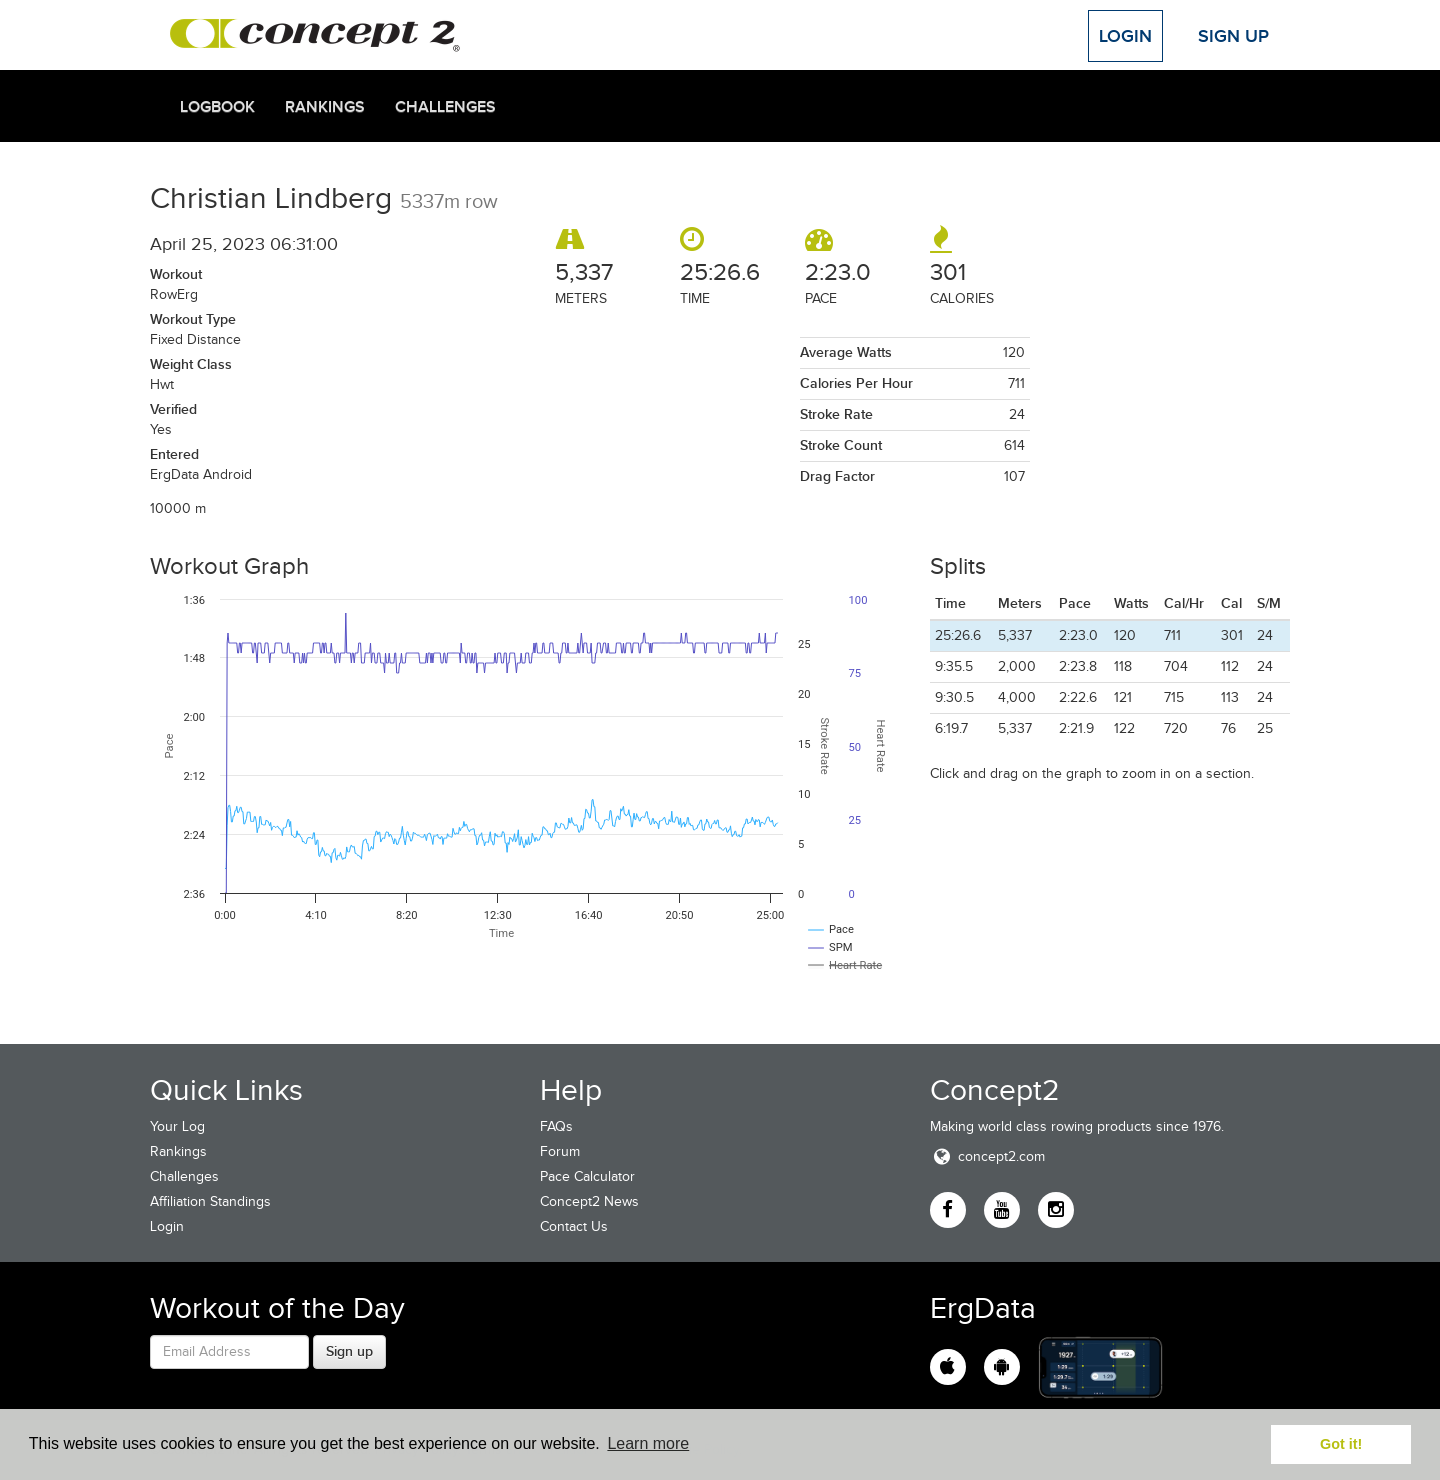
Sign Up (1233, 36)
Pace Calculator (587, 1176)
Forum (560, 1151)
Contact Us (574, 1226)
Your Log (177, 1126)
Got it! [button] (1341, 1444)
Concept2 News (589, 1201)
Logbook (217, 107)
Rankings (325, 107)
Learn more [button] (648, 1443)
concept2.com (987, 1156)
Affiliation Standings (210, 1201)
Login (1125, 36)
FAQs (556, 1126)
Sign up (349, 1351)
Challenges (445, 107)
